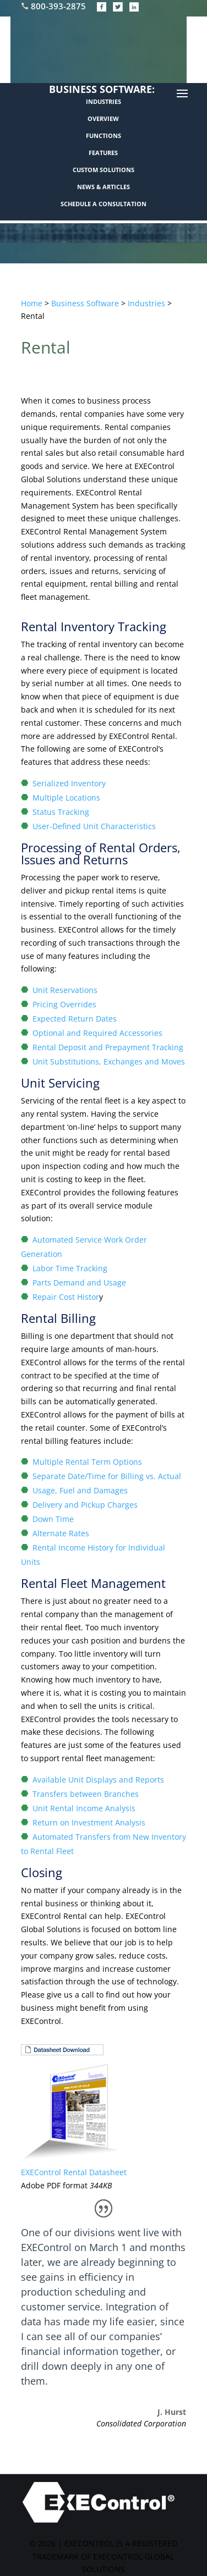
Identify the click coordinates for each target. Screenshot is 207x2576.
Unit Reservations (64, 990)
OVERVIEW (103, 118)
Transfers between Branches (85, 1794)
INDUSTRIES (103, 101)
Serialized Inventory (69, 783)
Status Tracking (60, 812)
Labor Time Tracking (69, 1268)
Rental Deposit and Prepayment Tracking (107, 1047)
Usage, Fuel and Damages (80, 1490)
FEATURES (103, 152)
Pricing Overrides (64, 1004)
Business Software (85, 303)
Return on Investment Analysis (88, 1822)
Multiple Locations (66, 797)
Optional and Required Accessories (97, 1033)
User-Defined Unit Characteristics (94, 826)
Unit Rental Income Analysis (83, 1808)
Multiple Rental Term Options (87, 1462)
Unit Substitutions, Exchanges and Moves (108, 1061)
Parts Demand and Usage (79, 1282)
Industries (146, 303)
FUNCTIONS (103, 135)
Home (31, 303)
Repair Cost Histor (65, 1297)
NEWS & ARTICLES (103, 187)
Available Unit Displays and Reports (98, 1779)
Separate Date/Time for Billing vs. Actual (106, 1476)
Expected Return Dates (74, 1018)
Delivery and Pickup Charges (85, 1504)
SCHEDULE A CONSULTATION (103, 204)
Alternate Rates (60, 1533)
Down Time (53, 1519)
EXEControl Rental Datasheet (74, 2172)
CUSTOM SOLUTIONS (103, 170)
